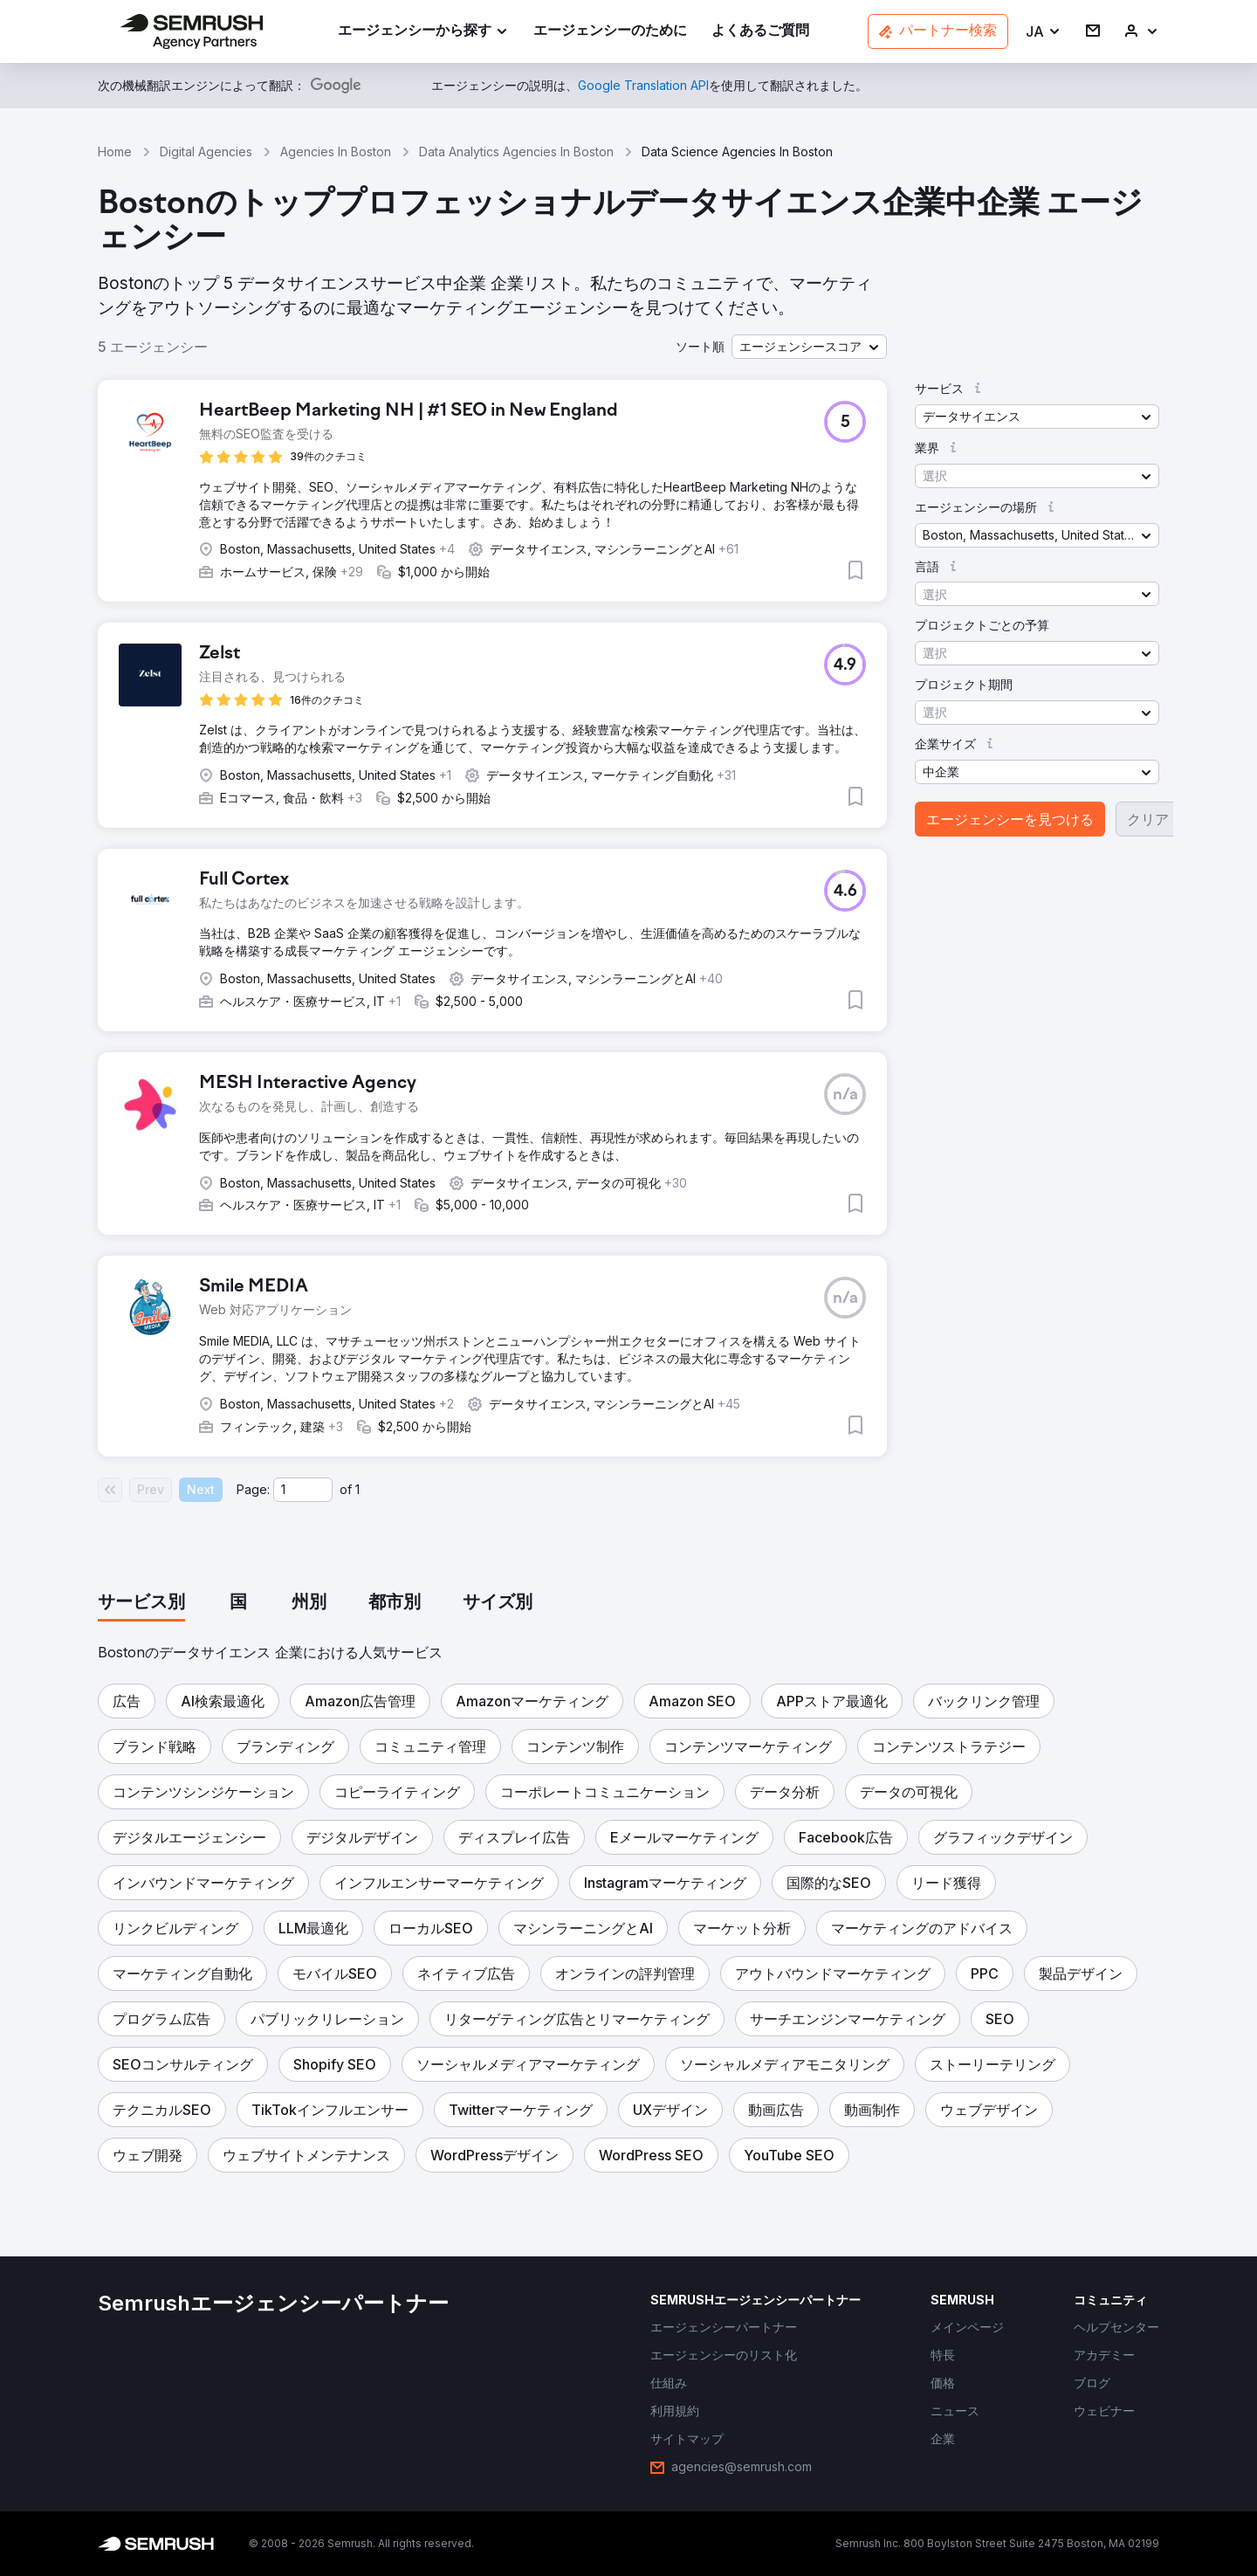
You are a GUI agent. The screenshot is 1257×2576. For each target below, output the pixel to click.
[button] (1043, 32)
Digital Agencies (206, 151)
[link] (610, 32)
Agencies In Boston (335, 151)
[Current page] (303, 1489)
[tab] (141, 1603)
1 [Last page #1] (357, 1489)
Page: (253, 1489)
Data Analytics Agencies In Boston (516, 151)
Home (115, 151)
